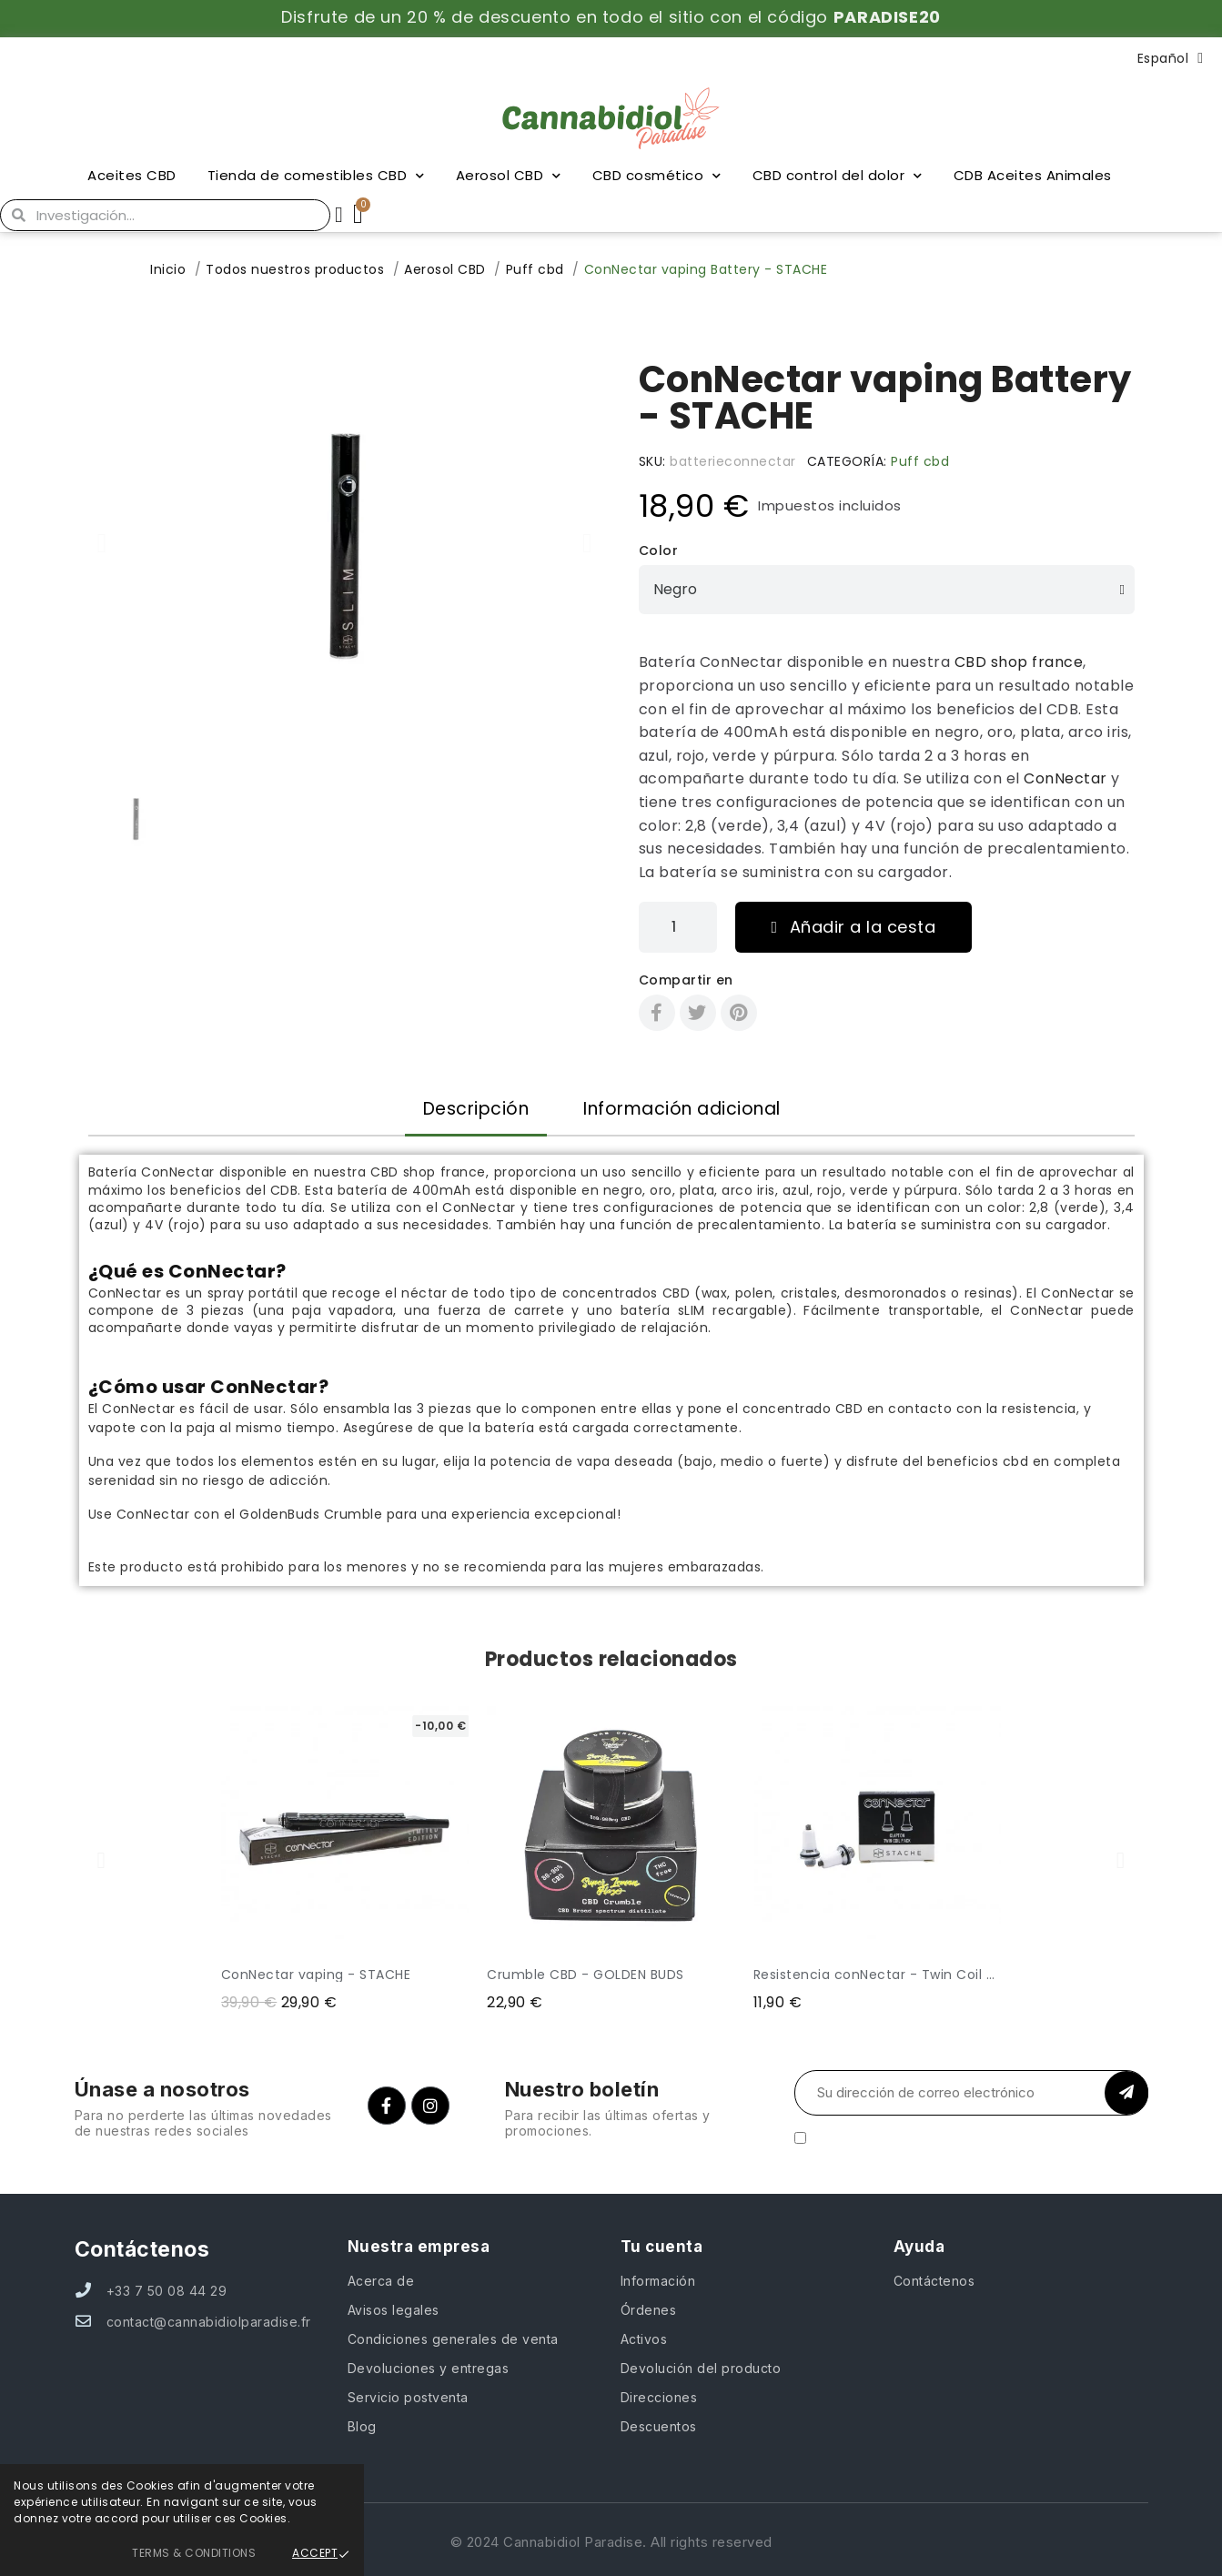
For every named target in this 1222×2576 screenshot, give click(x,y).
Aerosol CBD (508, 175)
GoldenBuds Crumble (310, 1514)
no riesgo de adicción (255, 1480)
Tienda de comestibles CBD (316, 175)
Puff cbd (920, 461)
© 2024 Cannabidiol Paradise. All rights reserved (611, 2542)
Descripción (476, 1108)
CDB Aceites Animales (1033, 175)
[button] (102, 543)
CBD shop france (1019, 662)
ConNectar (1065, 778)
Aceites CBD (132, 175)
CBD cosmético (657, 175)
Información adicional (682, 1108)
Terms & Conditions (194, 2553)
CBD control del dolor (837, 175)
